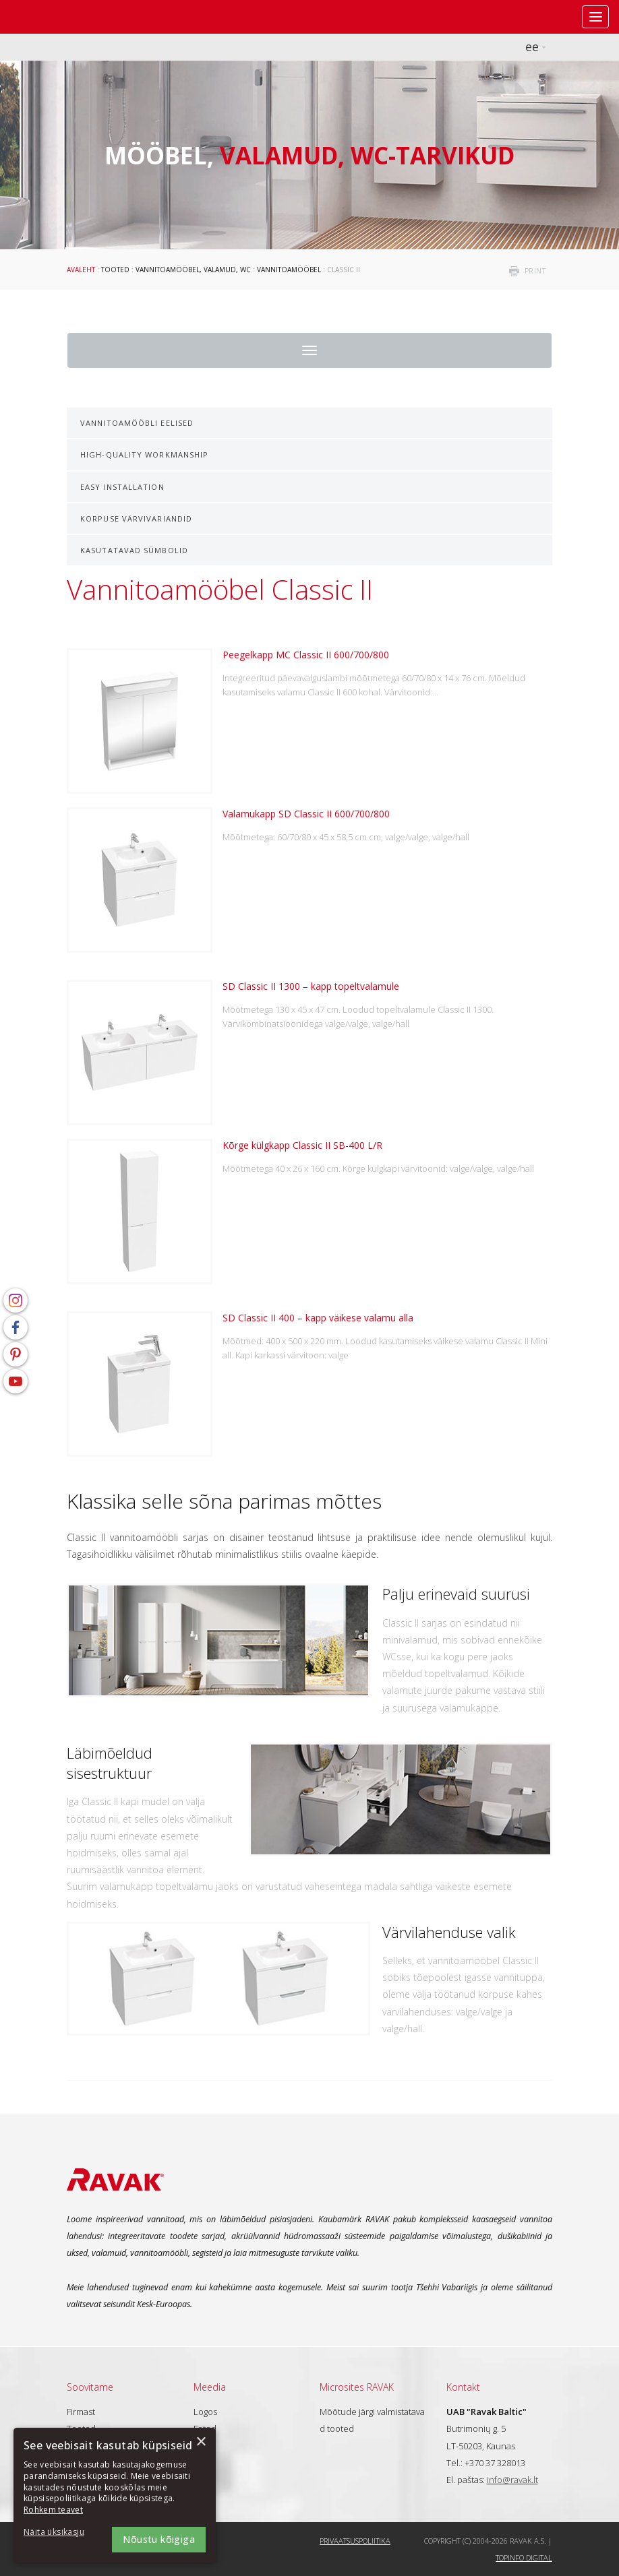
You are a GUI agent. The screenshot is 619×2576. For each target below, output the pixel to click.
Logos (205, 2412)
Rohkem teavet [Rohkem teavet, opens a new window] (53, 2509)
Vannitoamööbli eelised (137, 423)
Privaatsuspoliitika (355, 2541)
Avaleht (81, 269)
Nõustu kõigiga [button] (159, 2539)
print (535, 271)
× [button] (201, 2442)
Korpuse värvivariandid (136, 518)
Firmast (81, 2412)
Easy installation (122, 487)
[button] (61, 2532)
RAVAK (50, 17)
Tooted (115, 269)
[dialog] (114, 2495)
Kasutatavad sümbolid (134, 550)
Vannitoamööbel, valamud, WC (193, 269)
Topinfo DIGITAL (524, 2557)
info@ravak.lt (512, 2480)
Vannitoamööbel (289, 269)
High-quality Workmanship (144, 454)
